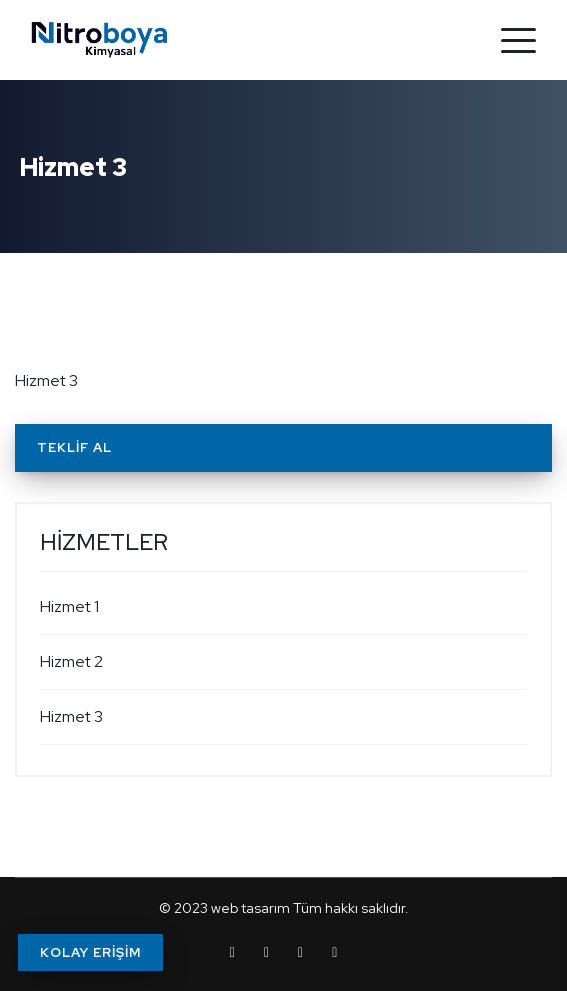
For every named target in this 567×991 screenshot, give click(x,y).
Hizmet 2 (71, 661)
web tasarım (250, 908)
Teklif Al (74, 447)
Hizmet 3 (71, 716)
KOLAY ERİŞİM (90, 952)
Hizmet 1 (69, 606)
